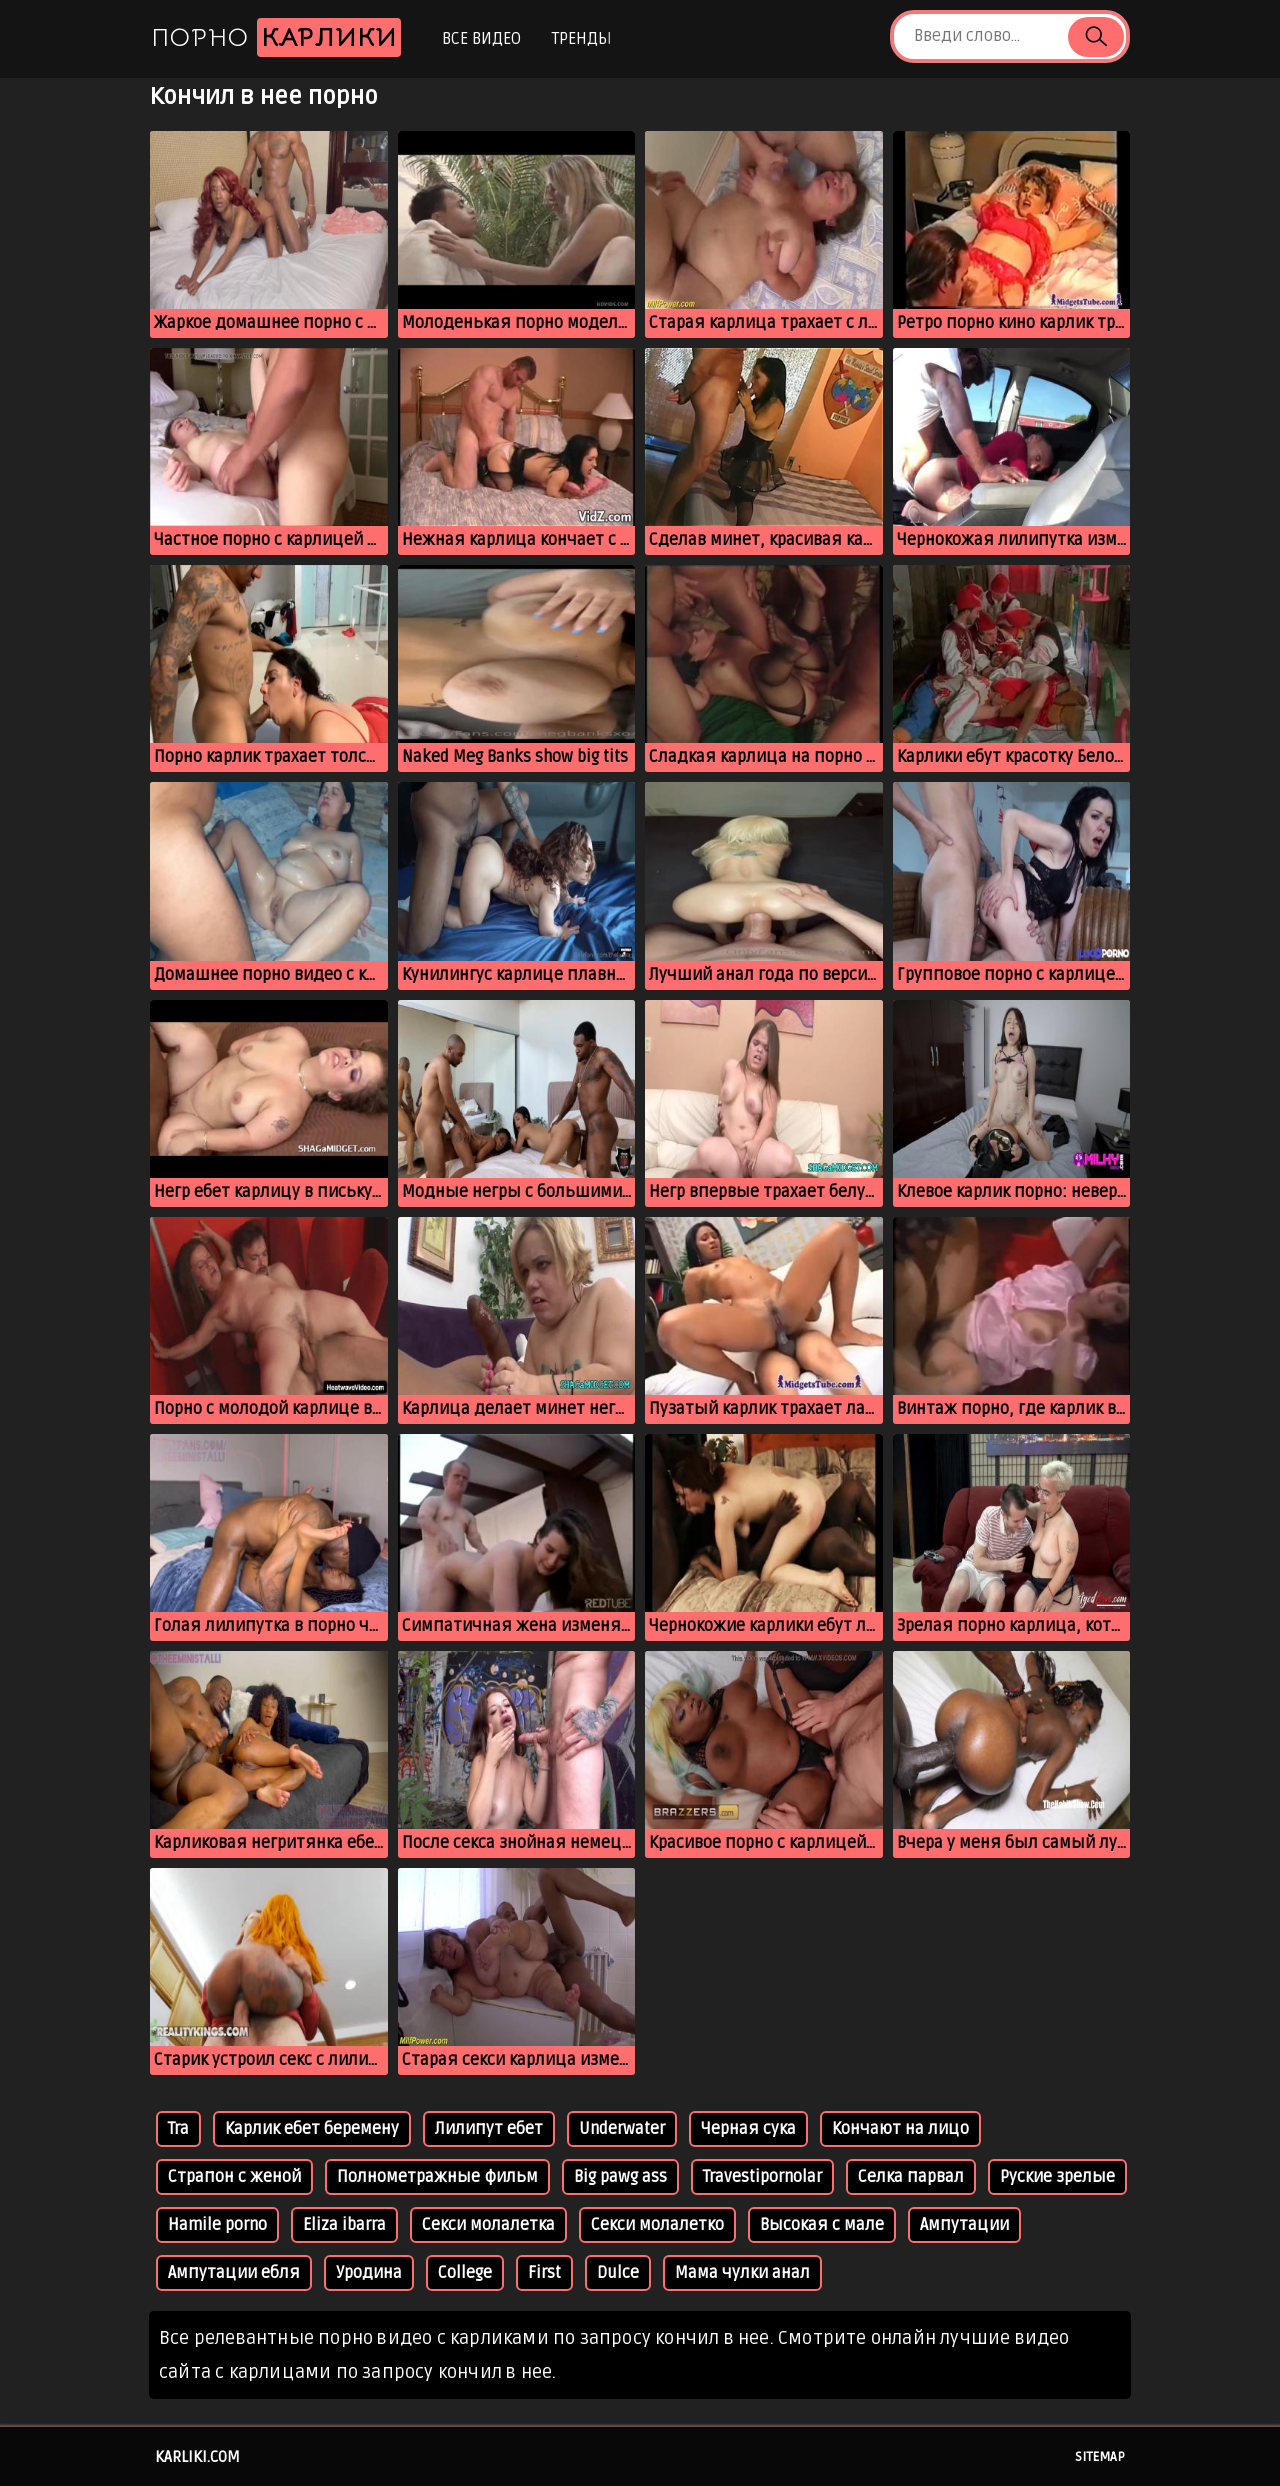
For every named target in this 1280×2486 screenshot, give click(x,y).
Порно (276, 37)
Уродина (369, 2273)
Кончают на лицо (900, 2129)
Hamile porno (217, 2225)
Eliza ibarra (344, 2225)
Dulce (618, 2273)
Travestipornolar (762, 2177)
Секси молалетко (657, 2225)
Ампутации (964, 2225)
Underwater (622, 2129)
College (465, 2273)
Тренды (581, 39)
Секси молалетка (488, 2225)
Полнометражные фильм (437, 2177)
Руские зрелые (1057, 2177)
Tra (178, 2129)
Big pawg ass (620, 2177)
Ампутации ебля (234, 2273)
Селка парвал (911, 2177)
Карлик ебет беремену (312, 2129)
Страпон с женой (234, 2177)
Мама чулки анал (742, 2273)
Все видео (481, 39)
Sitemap (1100, 2457)
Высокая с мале (822, 2225)
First (544, 2273)
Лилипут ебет (489, 2129)
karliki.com (197, 2457)
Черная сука (748, 2129)
